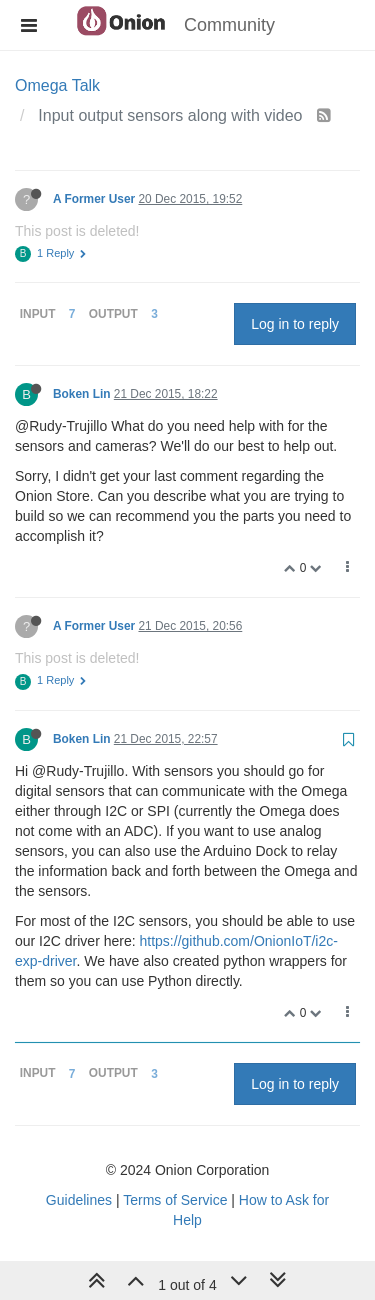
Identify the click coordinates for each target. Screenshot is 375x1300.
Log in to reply (295, 324)
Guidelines (79, 1200)
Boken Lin (81, 394)
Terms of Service (175, 1200)
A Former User (94, 199)
